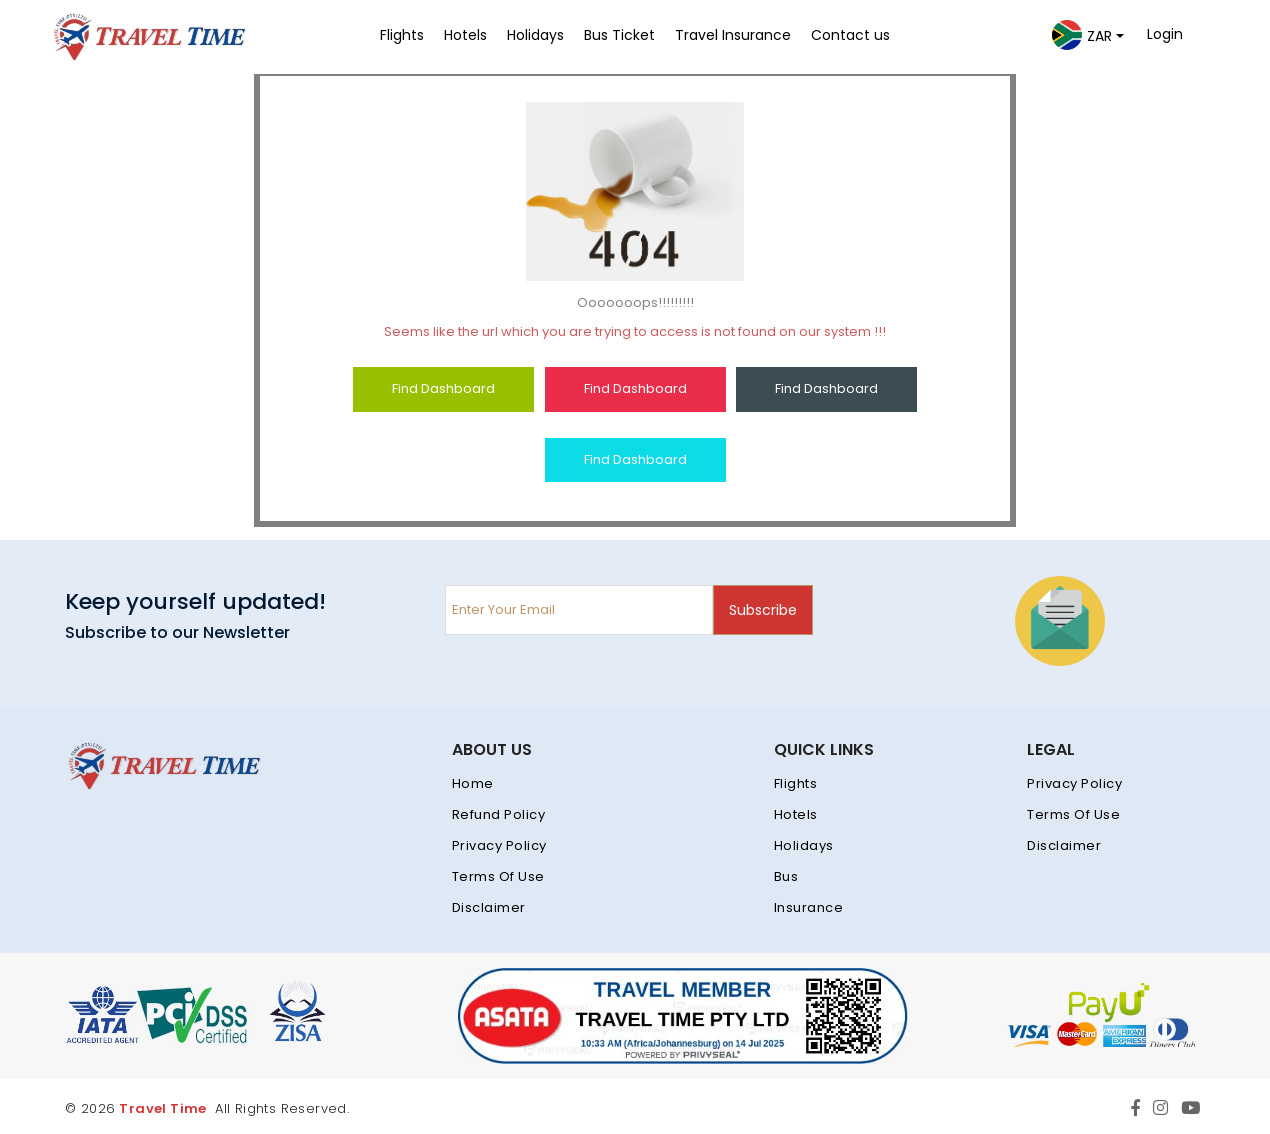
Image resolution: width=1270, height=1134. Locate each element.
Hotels (796, 814)
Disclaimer (489, 907)
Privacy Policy (499, 845)
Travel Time (162, 1108)
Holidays (804, 845)
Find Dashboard (443, 388)
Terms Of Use (498, 876)
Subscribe (763, 610)
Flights (796, 783)
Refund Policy (499, 814)
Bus (786, 876)
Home (473, 783)
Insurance (809, 907)
